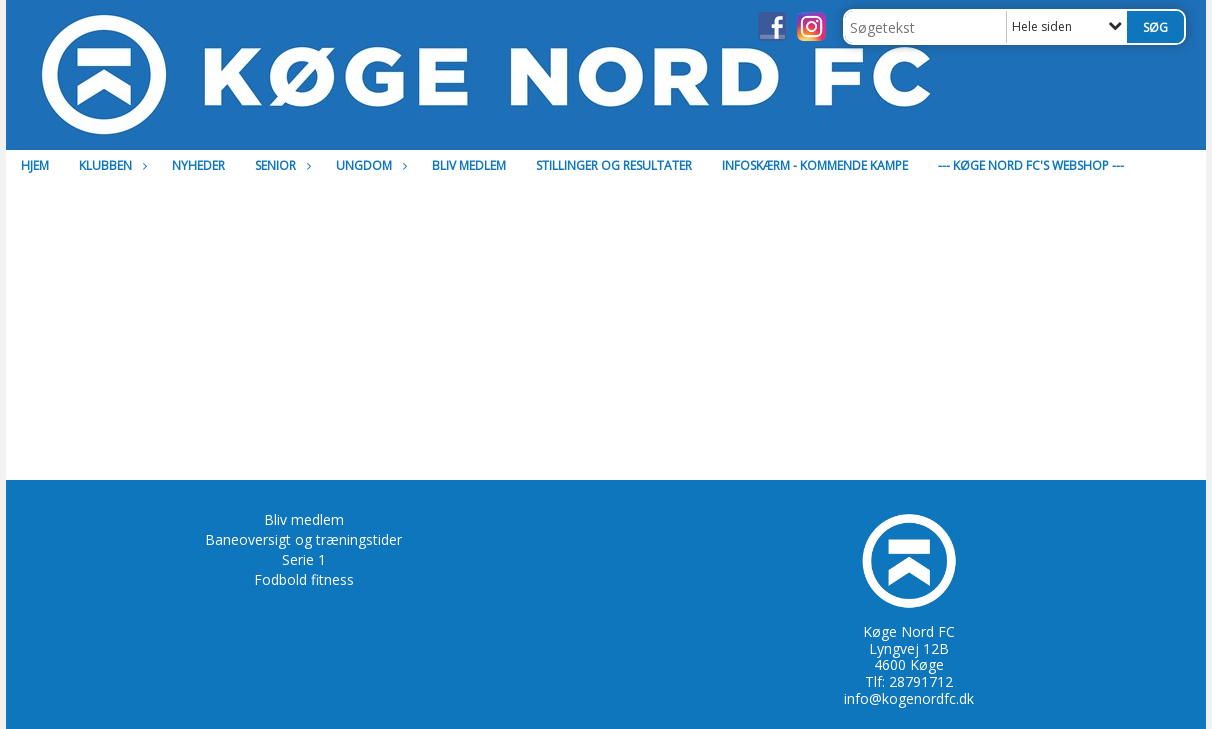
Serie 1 (304, 559)
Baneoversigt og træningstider (303, 539)
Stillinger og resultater (614, 165)
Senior (280, 165)
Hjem (35, 165)
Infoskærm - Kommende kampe (815, 165)
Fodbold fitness (304, 579)
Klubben (110, 165)
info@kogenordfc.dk (909, 698)
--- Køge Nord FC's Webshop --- (1031, 165)
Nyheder (198, 165)
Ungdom (369, 165)
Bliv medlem (469, 165)
